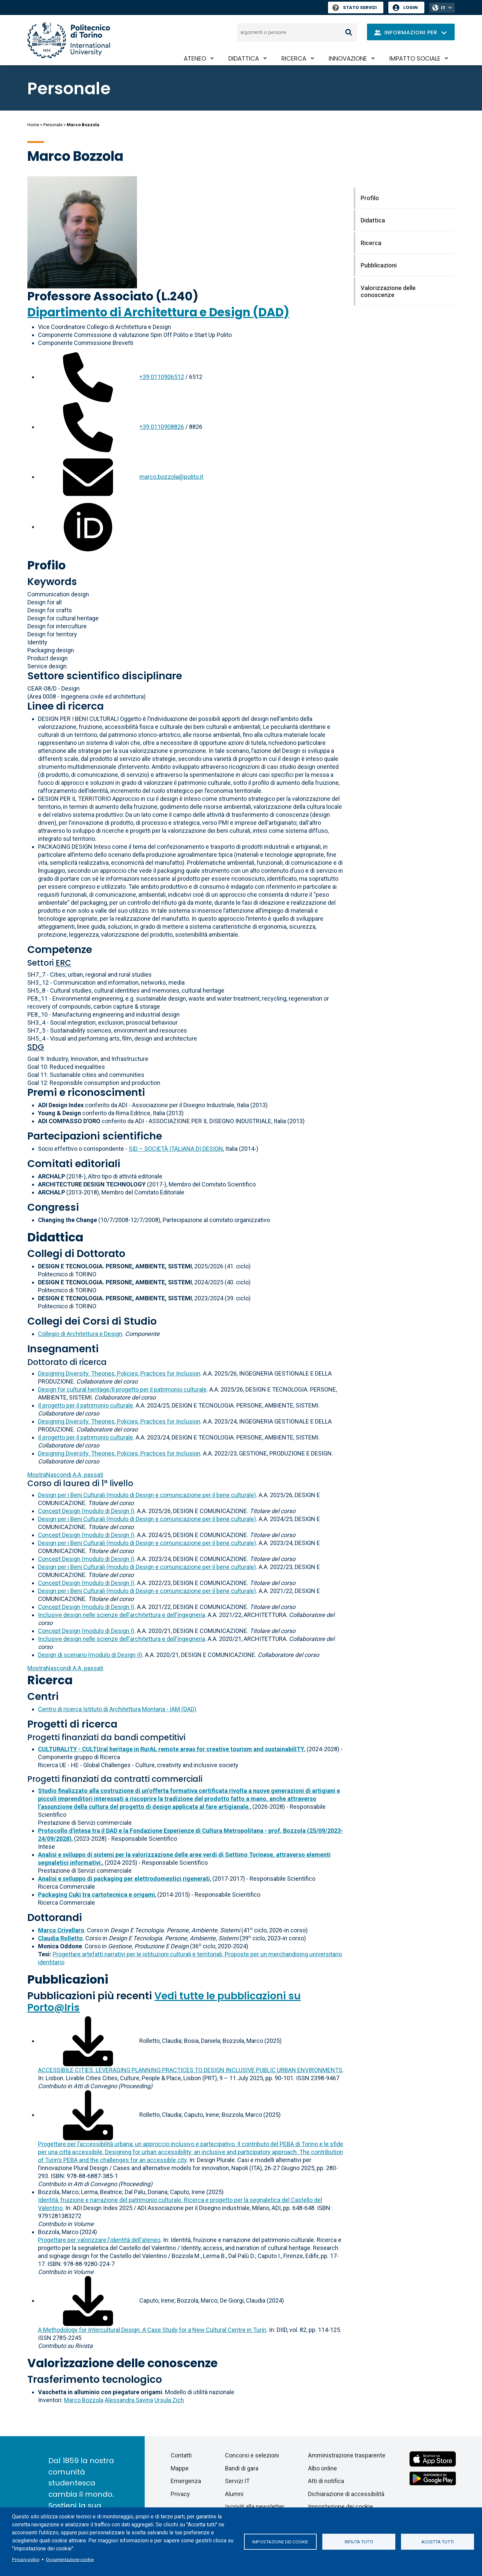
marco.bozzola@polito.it (171, 476)
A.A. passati (65, 1474)
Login (410, 7)
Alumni (234, 2493)
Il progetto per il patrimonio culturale (85, 1405)
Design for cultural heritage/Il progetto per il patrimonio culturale (122, 1389)
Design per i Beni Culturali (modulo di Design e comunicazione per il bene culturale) (147, 1494)
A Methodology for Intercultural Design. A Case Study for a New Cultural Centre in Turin (152, 2329)
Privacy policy (25, 2559)
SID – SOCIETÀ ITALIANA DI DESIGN (176, 1148)
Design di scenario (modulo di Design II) (90, 1654)
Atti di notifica (326, 2480)
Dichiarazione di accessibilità (346, 2493)
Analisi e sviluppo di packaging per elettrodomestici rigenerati (124, 1878)
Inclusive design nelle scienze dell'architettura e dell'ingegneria (121, 1614)
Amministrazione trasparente (346, 2455)
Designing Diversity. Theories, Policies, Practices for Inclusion (119, 1373)
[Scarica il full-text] (88, 2040)
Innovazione (348, 58)
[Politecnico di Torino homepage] (68, 40)
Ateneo (195, 58)
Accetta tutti (437, 2541)
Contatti (181, 2455)
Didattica (243, 58)
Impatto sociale (414, 58)
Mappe (180, 2468)
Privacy (180, 2493)
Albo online (322, 2468)
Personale (52, 124)
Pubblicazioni (67, 1979)
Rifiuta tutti (359, 2541)
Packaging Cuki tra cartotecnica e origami (96, 1894)
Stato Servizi (354, 7)
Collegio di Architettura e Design (80, 1333)
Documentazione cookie (70, 2559)
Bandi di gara (241, 2468)
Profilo (46, 565)
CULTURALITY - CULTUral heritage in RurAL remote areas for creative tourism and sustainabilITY (171, 1749)
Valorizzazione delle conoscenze (122, 2363)
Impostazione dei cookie (280, 2541)
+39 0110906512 (161, 376)
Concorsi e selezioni (252, 2455)
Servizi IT (237, 2480)
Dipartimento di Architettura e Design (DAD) (158, 312)
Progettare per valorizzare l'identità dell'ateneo (99, 2239)
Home (33, 124)
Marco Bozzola (83, 2400)
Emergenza (186, 2480)
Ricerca (293, 58)
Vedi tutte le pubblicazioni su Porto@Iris (164, 2002)
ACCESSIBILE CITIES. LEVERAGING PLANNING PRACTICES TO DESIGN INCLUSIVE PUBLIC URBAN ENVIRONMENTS (190, 2070)
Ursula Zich (169, 2400)
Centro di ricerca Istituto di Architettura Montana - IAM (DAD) (117, 1709)
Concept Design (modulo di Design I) (86, 1510)
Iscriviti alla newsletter (254, 2506)
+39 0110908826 (161, 426)
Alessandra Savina (129, 2400)
